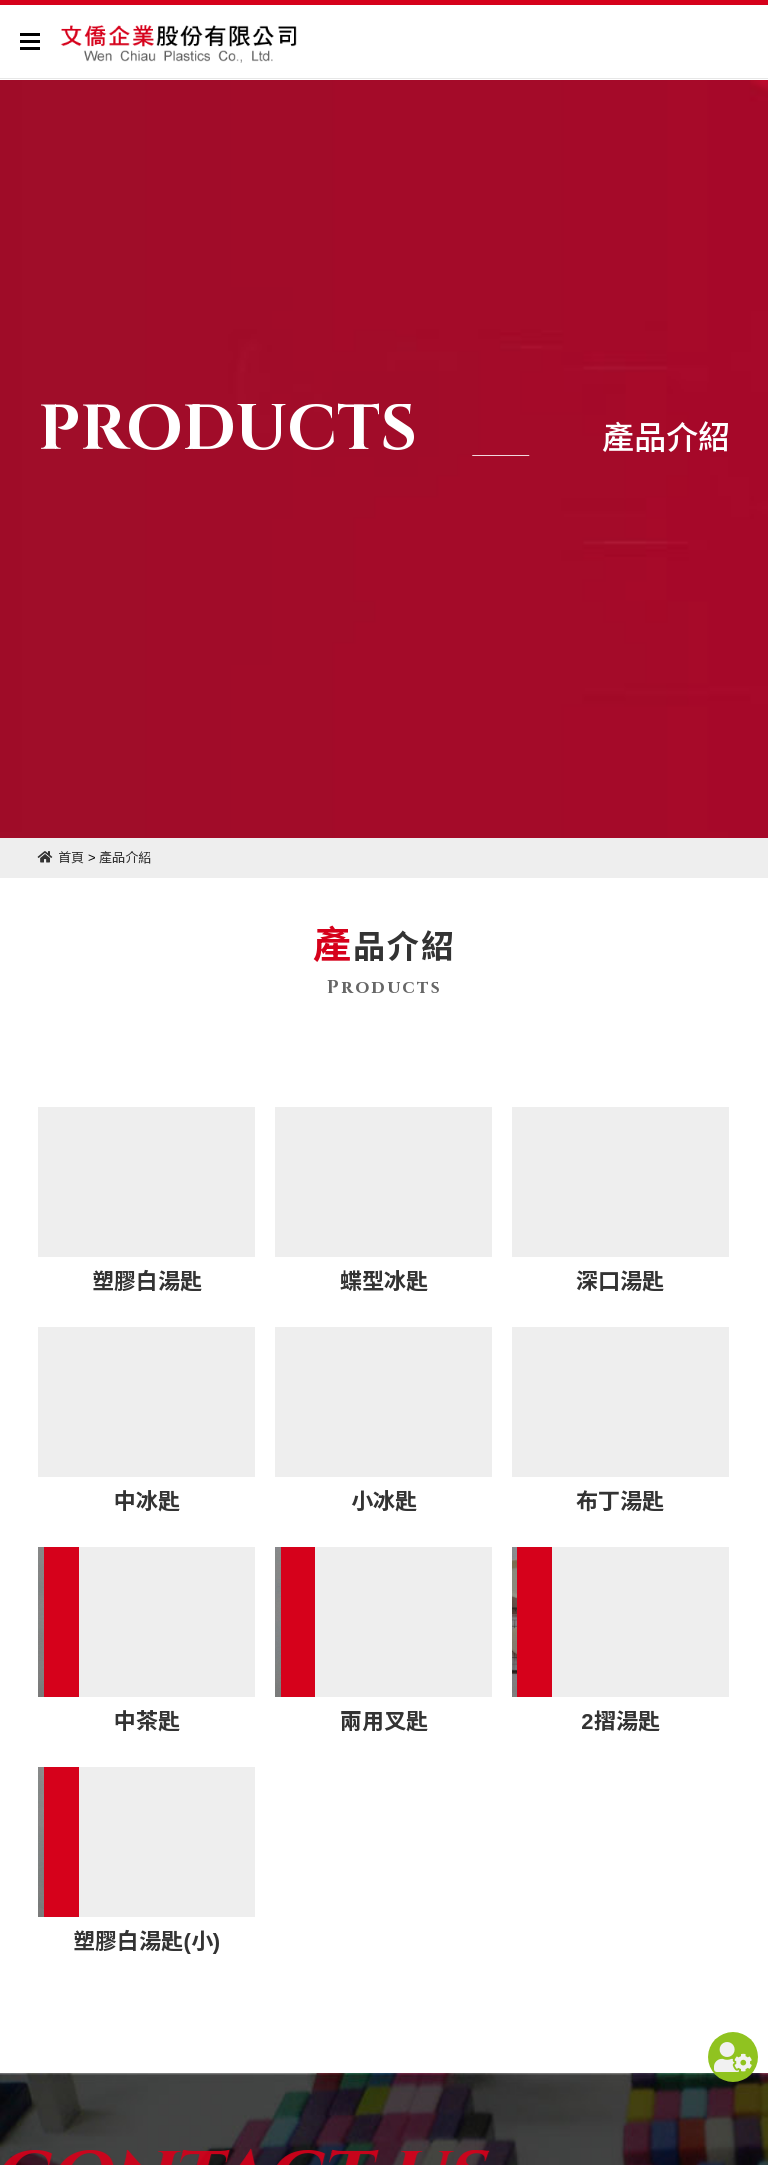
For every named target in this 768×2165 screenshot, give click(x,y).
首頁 (71, 857)
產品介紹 (125, 857)
